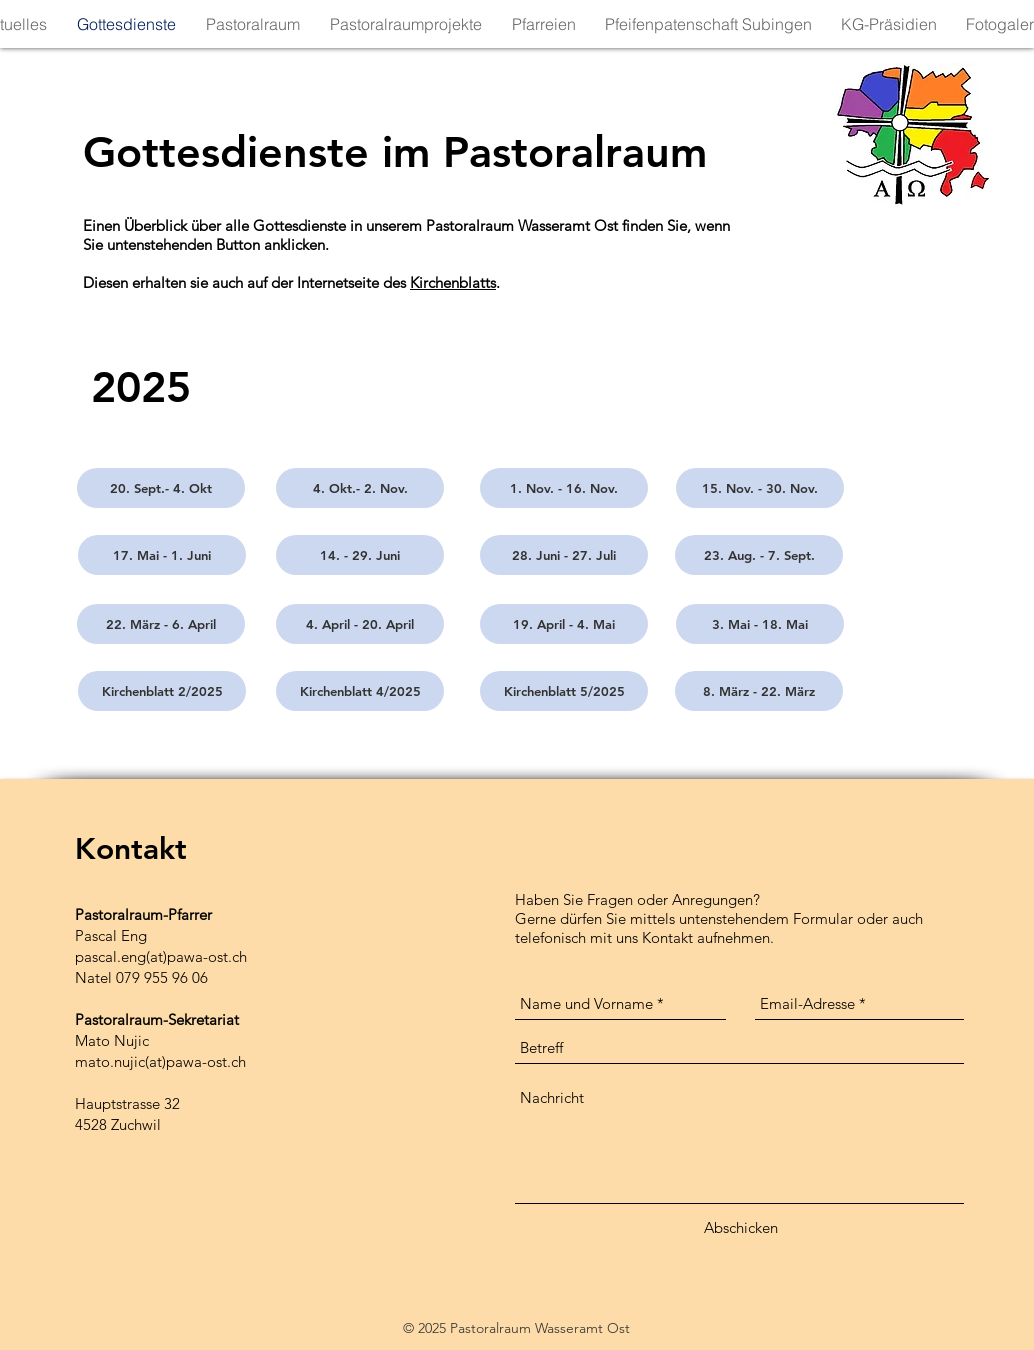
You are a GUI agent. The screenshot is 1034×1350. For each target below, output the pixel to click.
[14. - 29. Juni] (360, 555)
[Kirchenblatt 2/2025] (162, 691)
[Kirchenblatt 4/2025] (360, 691)
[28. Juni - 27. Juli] (564, 555)
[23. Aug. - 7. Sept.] (759, 555)
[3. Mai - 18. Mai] (760, 624)
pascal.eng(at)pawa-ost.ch (161, 956)
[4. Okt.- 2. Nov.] (360, 488)
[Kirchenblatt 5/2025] (564, 691)
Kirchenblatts (453, 282)
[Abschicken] (741, 1227)
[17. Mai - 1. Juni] (162, 555)
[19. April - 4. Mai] (564, 624)
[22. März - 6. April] (161, 624)
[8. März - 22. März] (759, 691)
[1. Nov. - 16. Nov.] (564, 488)
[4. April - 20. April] (360, 624)
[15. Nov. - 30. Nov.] (760, 488)
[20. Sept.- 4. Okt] (161, 488)
